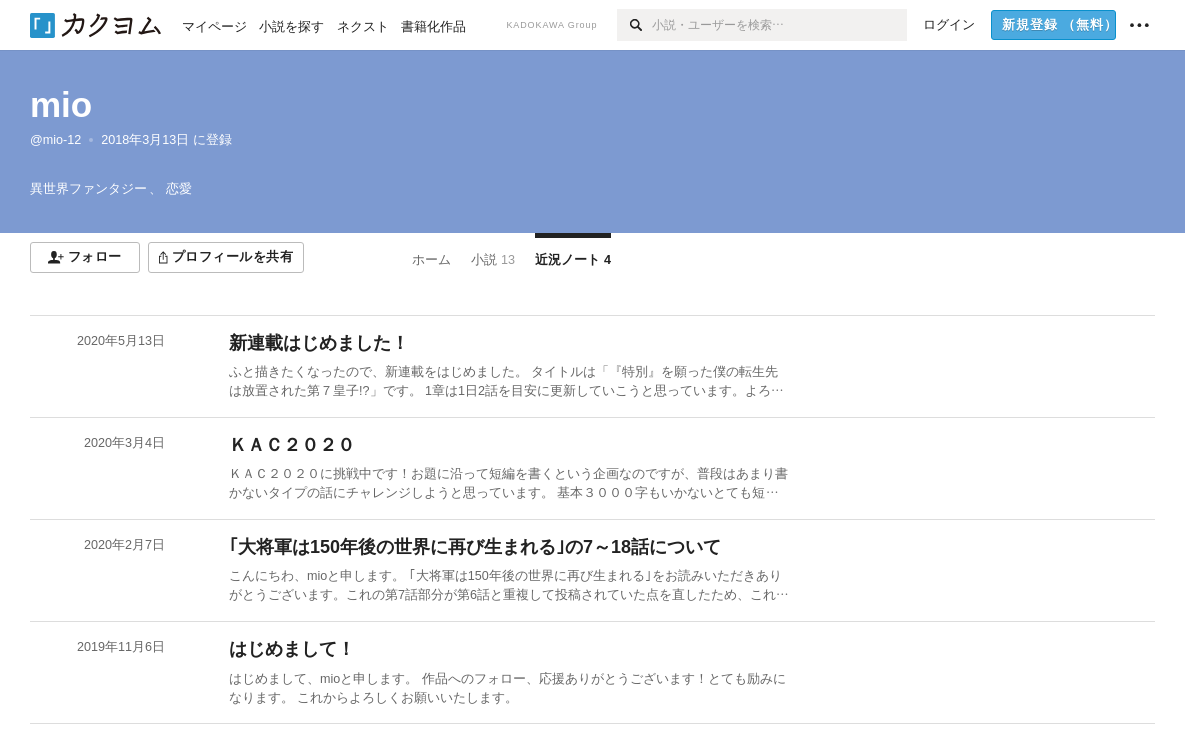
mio (61, 104)
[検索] (634, 25)
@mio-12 (55, 140)
